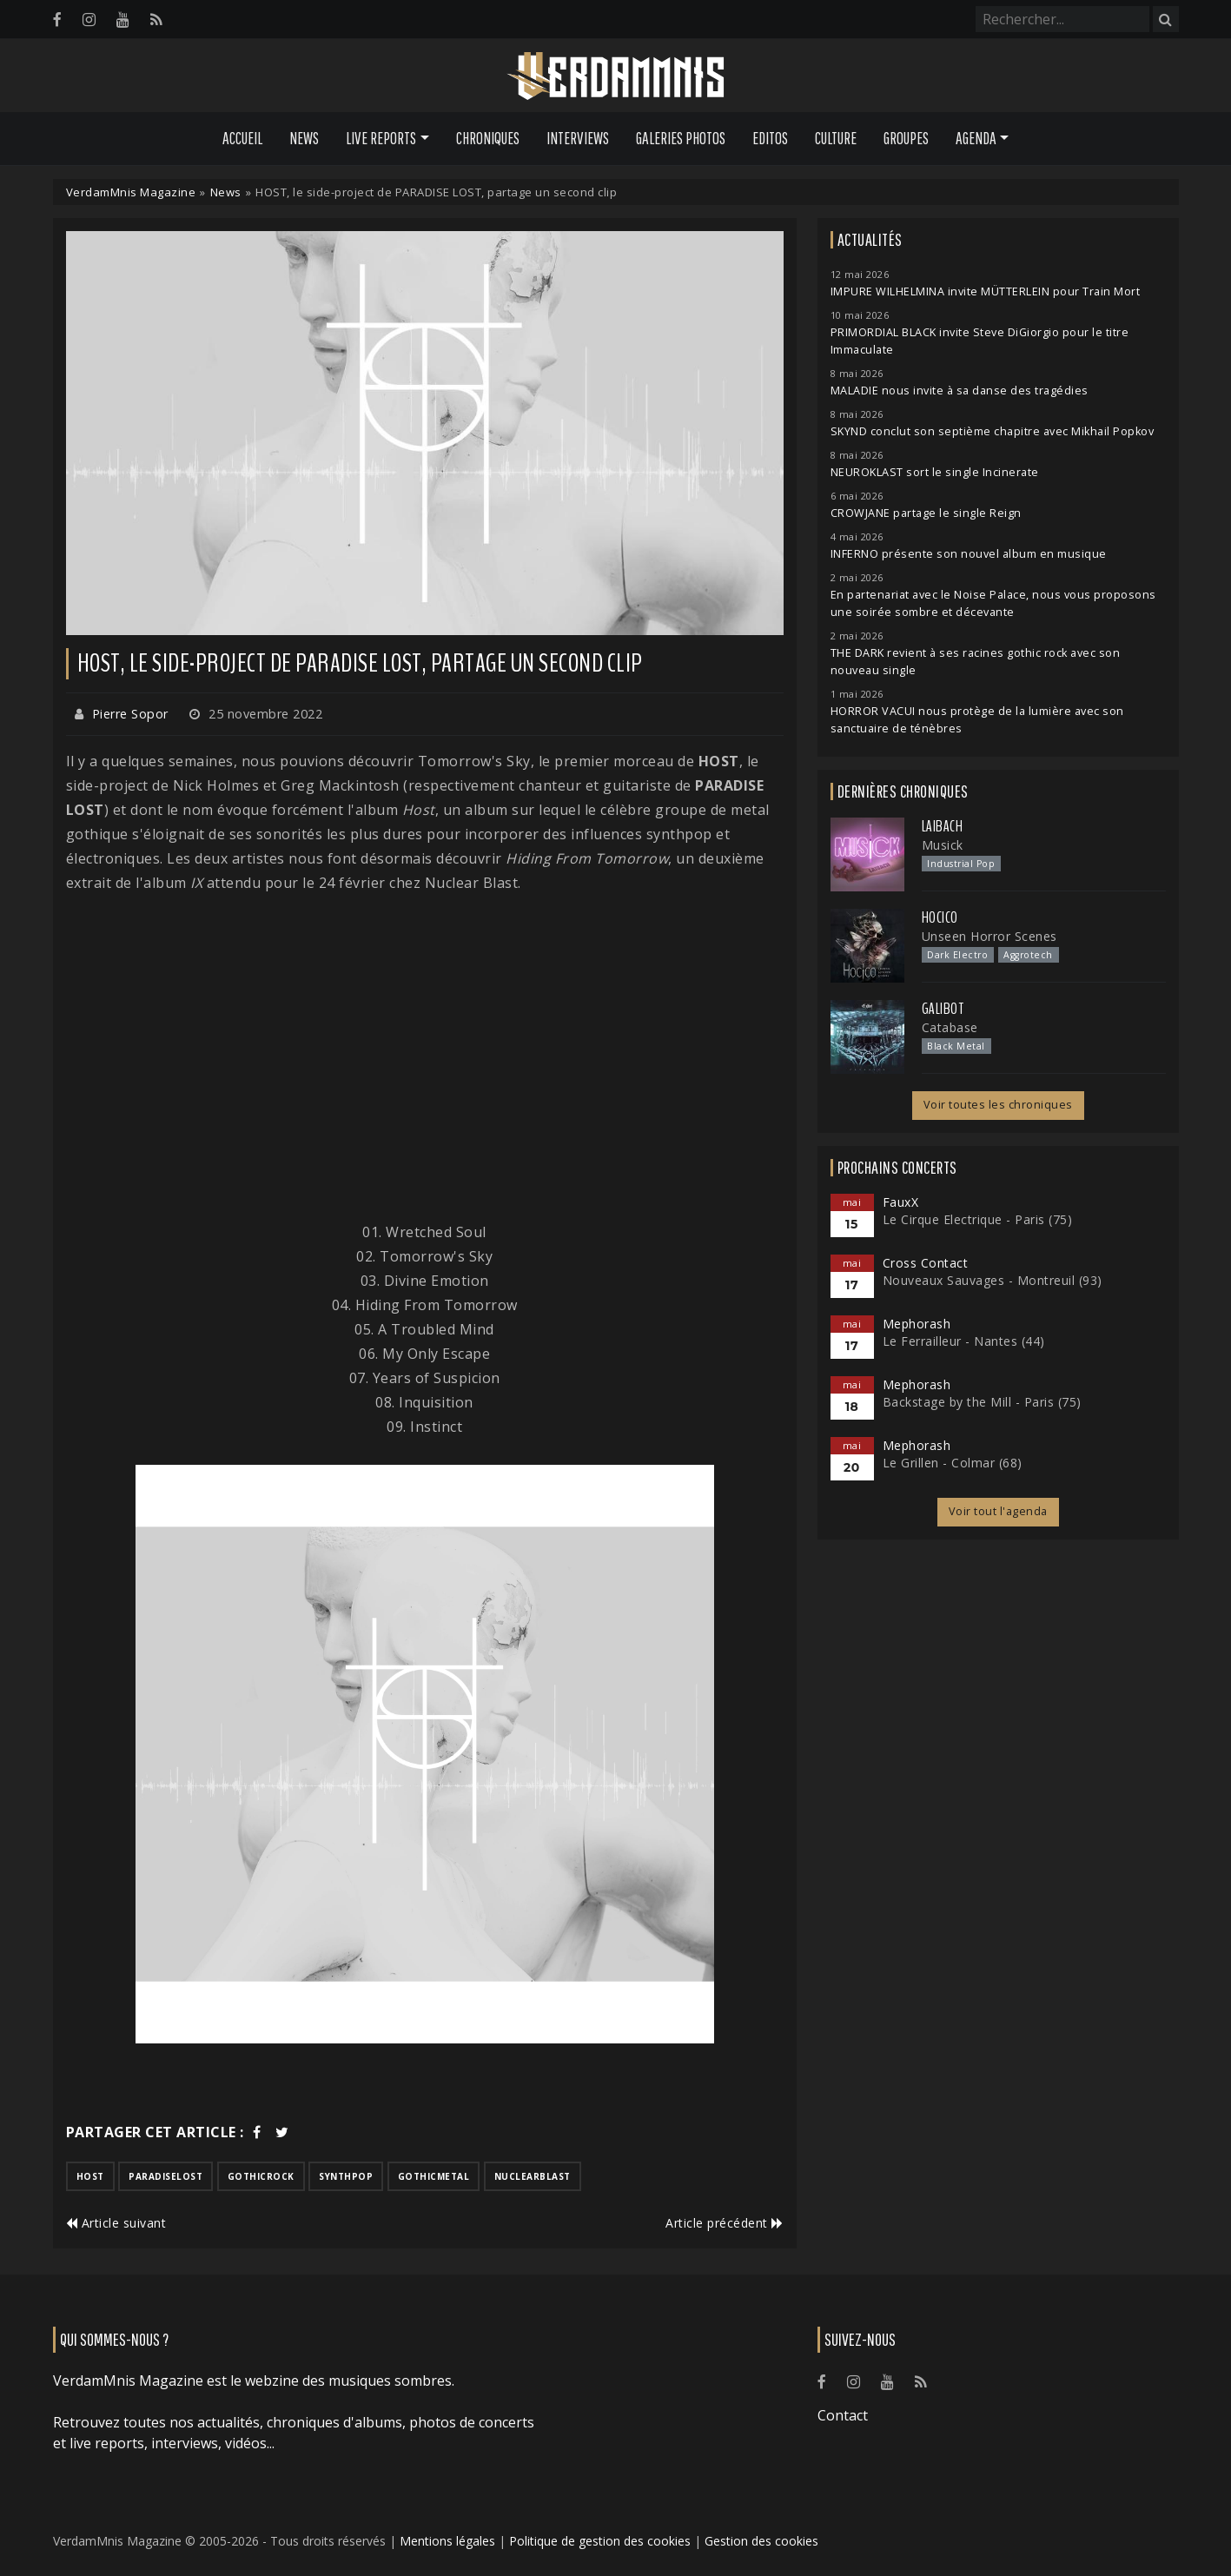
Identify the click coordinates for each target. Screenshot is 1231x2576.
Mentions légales (447, 2541)
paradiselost (165, 2176)
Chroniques (488, 138)
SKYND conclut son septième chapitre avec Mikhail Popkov (993, 431)
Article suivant (116, 2223)
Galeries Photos (680, 138)
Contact (842, 2415)
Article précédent (724, 2223)
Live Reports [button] (381, 138)
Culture (836, 138)
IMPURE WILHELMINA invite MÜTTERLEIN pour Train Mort (986, 291)
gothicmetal (434, 2176)
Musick (942, 845)
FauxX (901, 1202)
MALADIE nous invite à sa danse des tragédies (960, 390)
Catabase (950, 1027)
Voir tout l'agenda (998, 1511)
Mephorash (917, 1323)
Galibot (943, 1008)
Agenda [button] (976, 138)
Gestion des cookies (761, 2541)
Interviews (577, 138)
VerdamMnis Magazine (131, 192)
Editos (770, 138)
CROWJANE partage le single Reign (926, 513)
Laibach (942, 826)
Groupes (906, 138)
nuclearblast (532, 2176)
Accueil (242, 138)
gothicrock (261, 2176)
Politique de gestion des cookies (600, 2541)
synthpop (346, 2176)
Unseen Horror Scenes (989, 936)
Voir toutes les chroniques (998, 1104)
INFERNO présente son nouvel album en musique (969, 553)
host (90, 2176)
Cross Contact (926, 1263)
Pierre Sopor (130, 713)
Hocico (940, 917)
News (304, 138)
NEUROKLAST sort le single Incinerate (935, 472)
